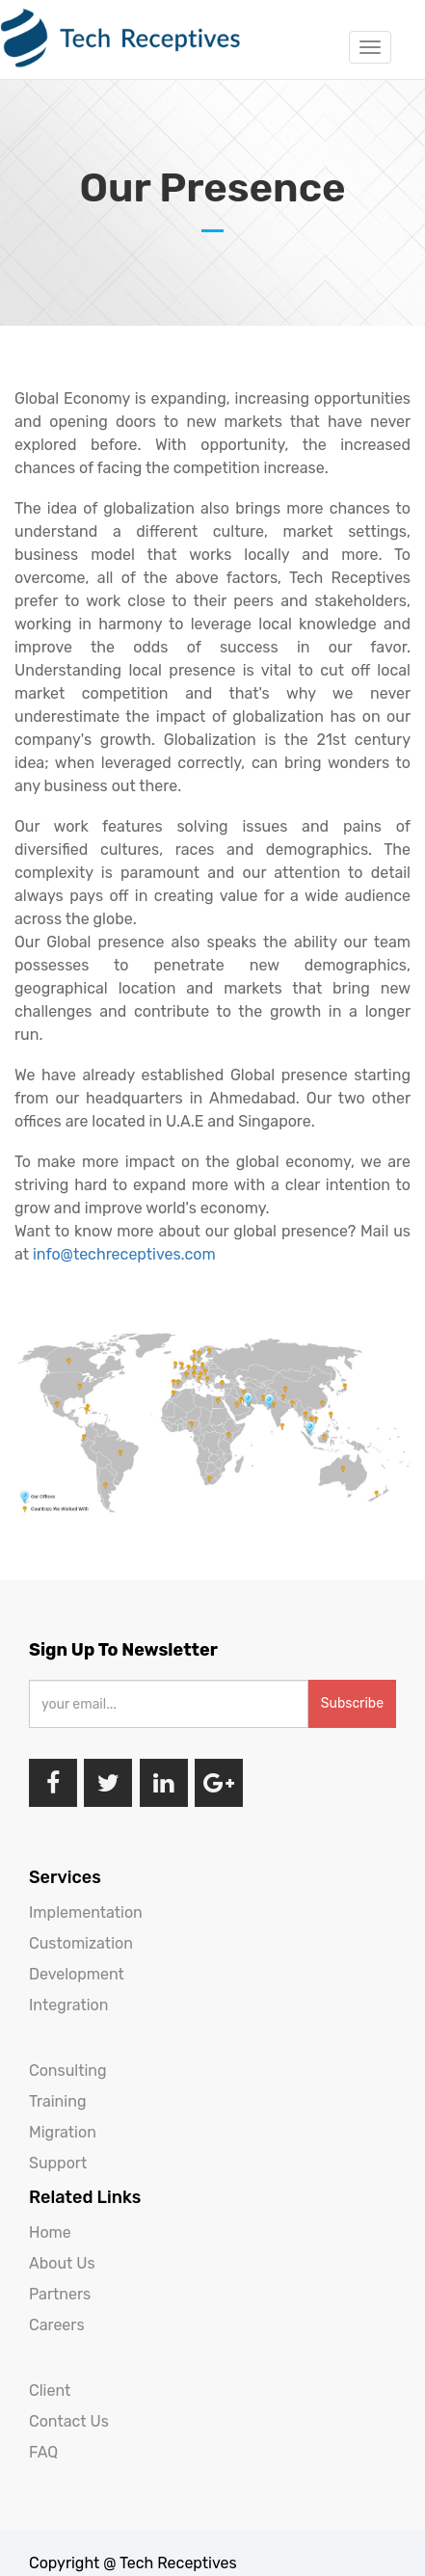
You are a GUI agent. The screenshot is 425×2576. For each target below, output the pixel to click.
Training (57, 2101)
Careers (57, 2325)
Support (58, 2163)
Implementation (86, 1912)
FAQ (43, 2452)
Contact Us (69, 2421)
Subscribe (352, 1703)
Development (76, 1974)
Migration (62, 2132)
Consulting (68, 2070)
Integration (68, 2005)
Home (50, 2232)
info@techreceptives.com (126, 1254)
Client (49, 2390)
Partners (60, 2294)
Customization (81, 1943)
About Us (62, 2263)
